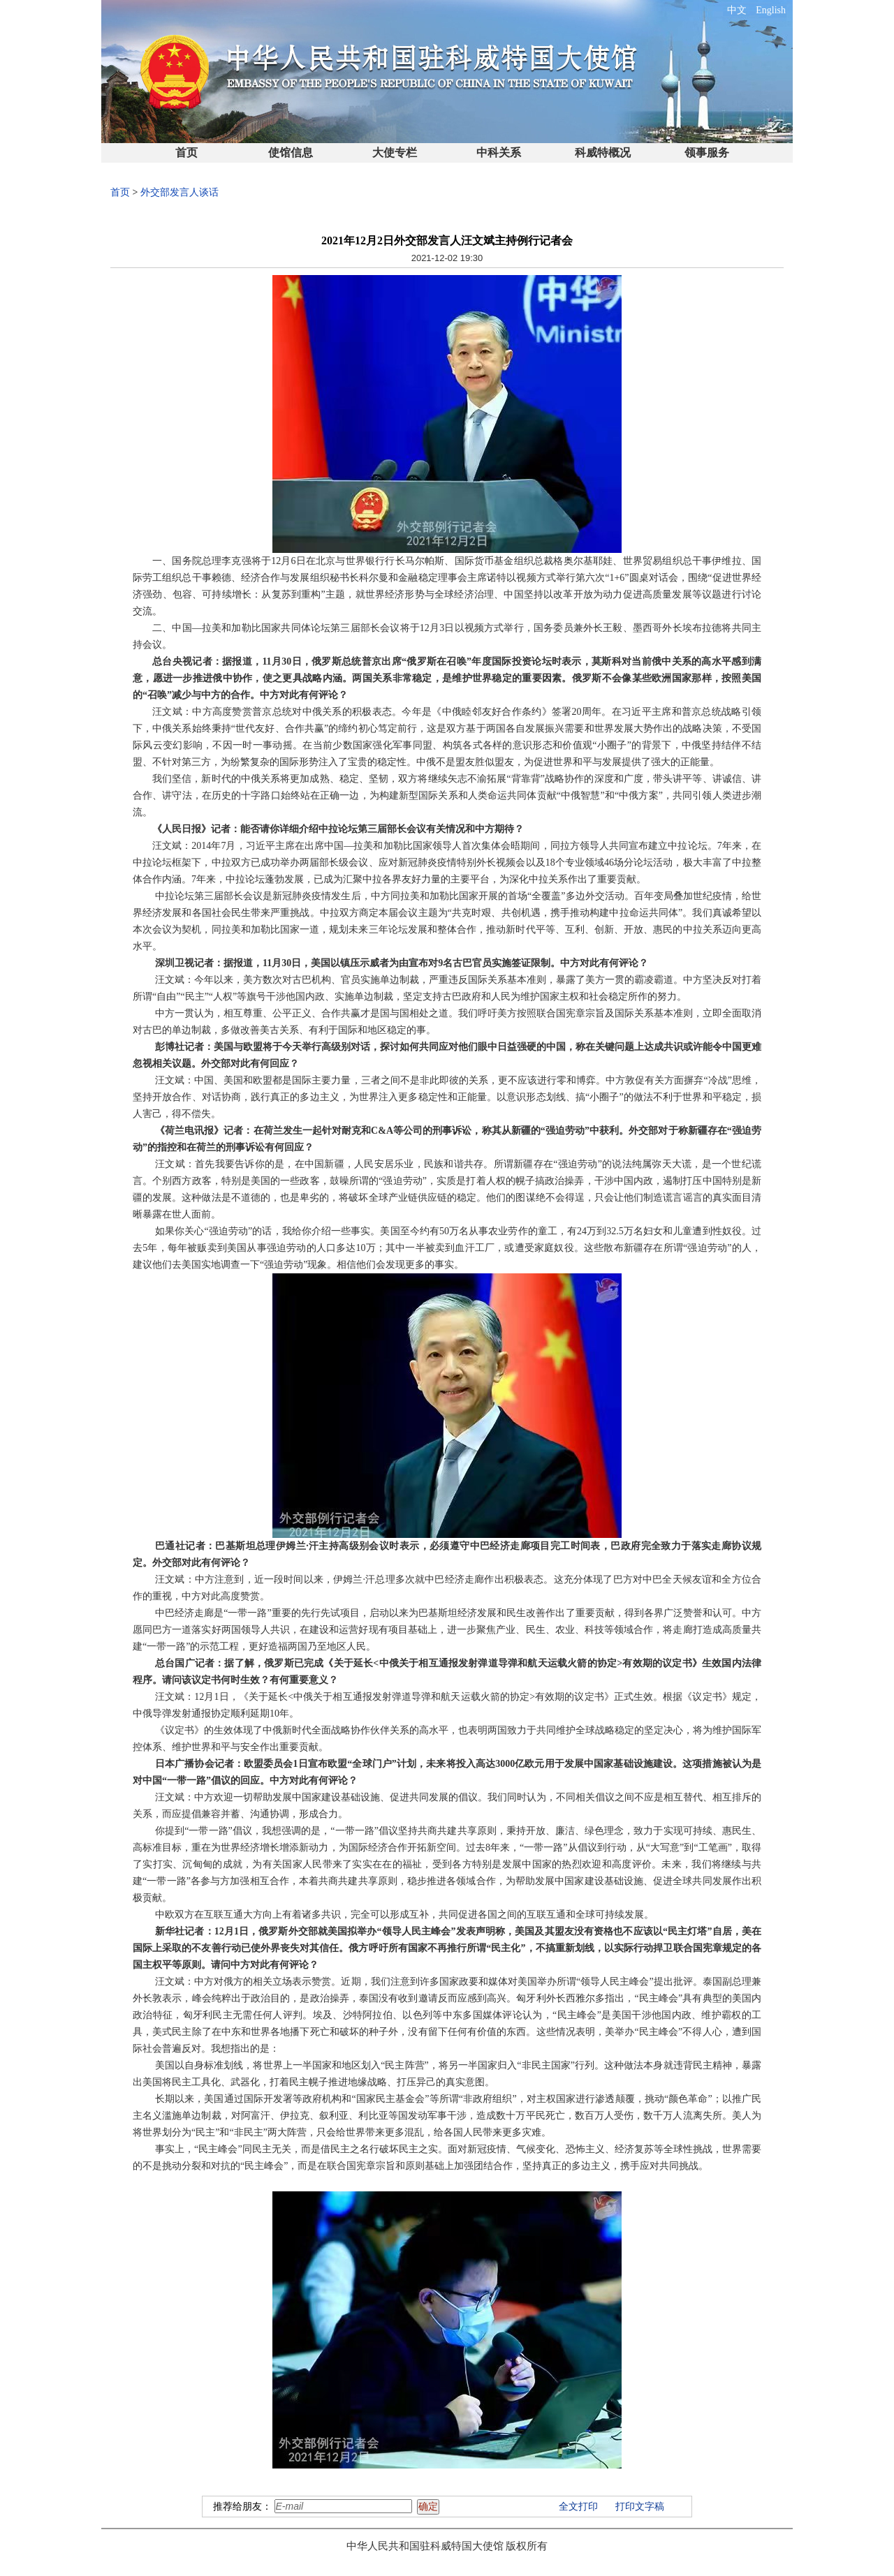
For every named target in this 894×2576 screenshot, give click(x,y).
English (771, 10)
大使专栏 (394, 152)
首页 (186, 152)
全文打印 (578, 2506)
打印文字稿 (639, 2506)
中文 (737, 10)
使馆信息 (290, 152)
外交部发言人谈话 (179, 192)
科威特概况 (603, 152)
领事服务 (706, 152)
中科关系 (498, 152)
